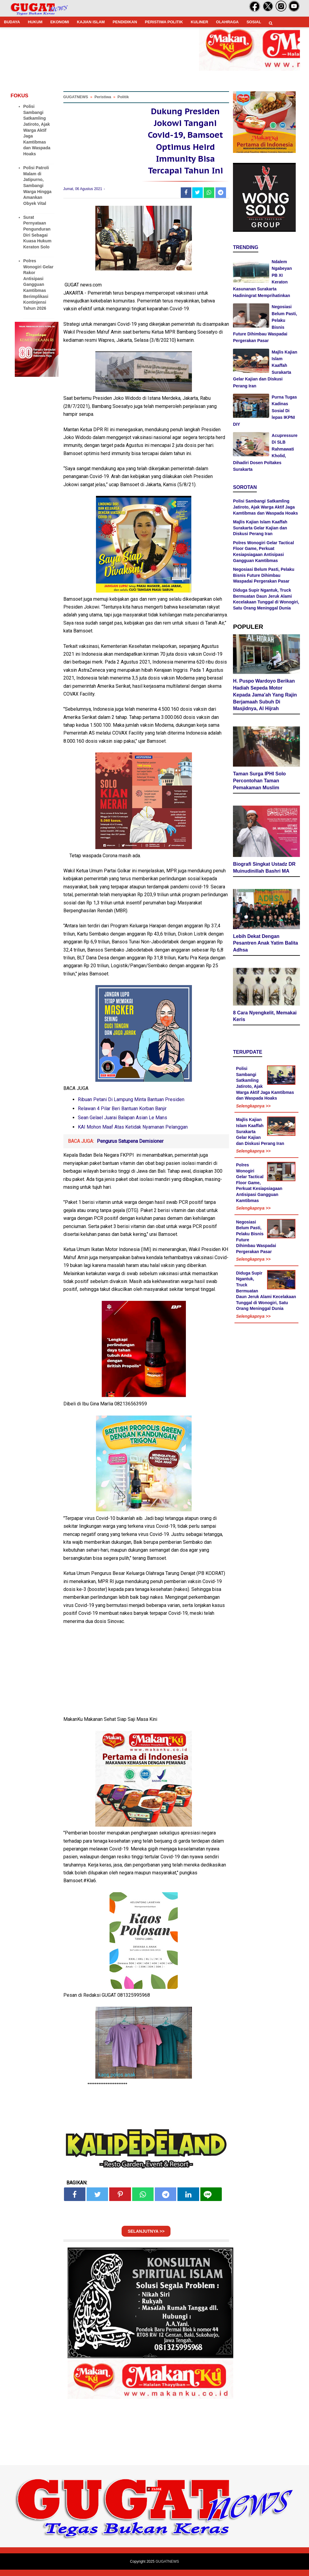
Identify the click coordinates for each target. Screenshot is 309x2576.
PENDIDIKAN (125, 22)
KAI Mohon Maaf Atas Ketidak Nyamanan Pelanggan (133, 1133)
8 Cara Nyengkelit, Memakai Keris (265, 1017)
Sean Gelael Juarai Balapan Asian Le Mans (122, 1124)
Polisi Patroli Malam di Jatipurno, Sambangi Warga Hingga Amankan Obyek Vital (37, 185)
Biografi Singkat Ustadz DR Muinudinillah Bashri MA (264, 868)
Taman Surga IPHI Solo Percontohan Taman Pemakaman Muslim (259, 781)
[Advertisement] (154, 2533)
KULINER (199, 22)
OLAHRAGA (227, 22)
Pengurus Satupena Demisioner (130, 1147)
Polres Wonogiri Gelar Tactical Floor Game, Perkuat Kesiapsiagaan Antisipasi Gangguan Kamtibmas (259, 1183)
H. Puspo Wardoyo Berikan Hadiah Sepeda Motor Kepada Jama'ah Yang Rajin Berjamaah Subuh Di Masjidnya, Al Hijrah (265, 695)
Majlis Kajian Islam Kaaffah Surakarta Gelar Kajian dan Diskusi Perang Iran (260, 527)
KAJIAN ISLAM (91, 22)
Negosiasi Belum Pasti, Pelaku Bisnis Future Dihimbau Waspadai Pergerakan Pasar (263, 575)
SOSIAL (254, 22)
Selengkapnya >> (253, 1106)
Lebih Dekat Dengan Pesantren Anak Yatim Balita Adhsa (265, 944)
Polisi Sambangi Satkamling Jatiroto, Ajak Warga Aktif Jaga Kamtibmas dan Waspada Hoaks (36, 130)
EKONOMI (59, 22)
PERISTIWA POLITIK (164, 22)
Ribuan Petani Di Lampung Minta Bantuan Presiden (131, 1106)
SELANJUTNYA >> (146, 2237)
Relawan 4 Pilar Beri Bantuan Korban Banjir (122, 1115)
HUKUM (35, 22)
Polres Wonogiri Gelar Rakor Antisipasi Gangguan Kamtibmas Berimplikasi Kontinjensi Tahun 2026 (38, 284)
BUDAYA (12, 22)
